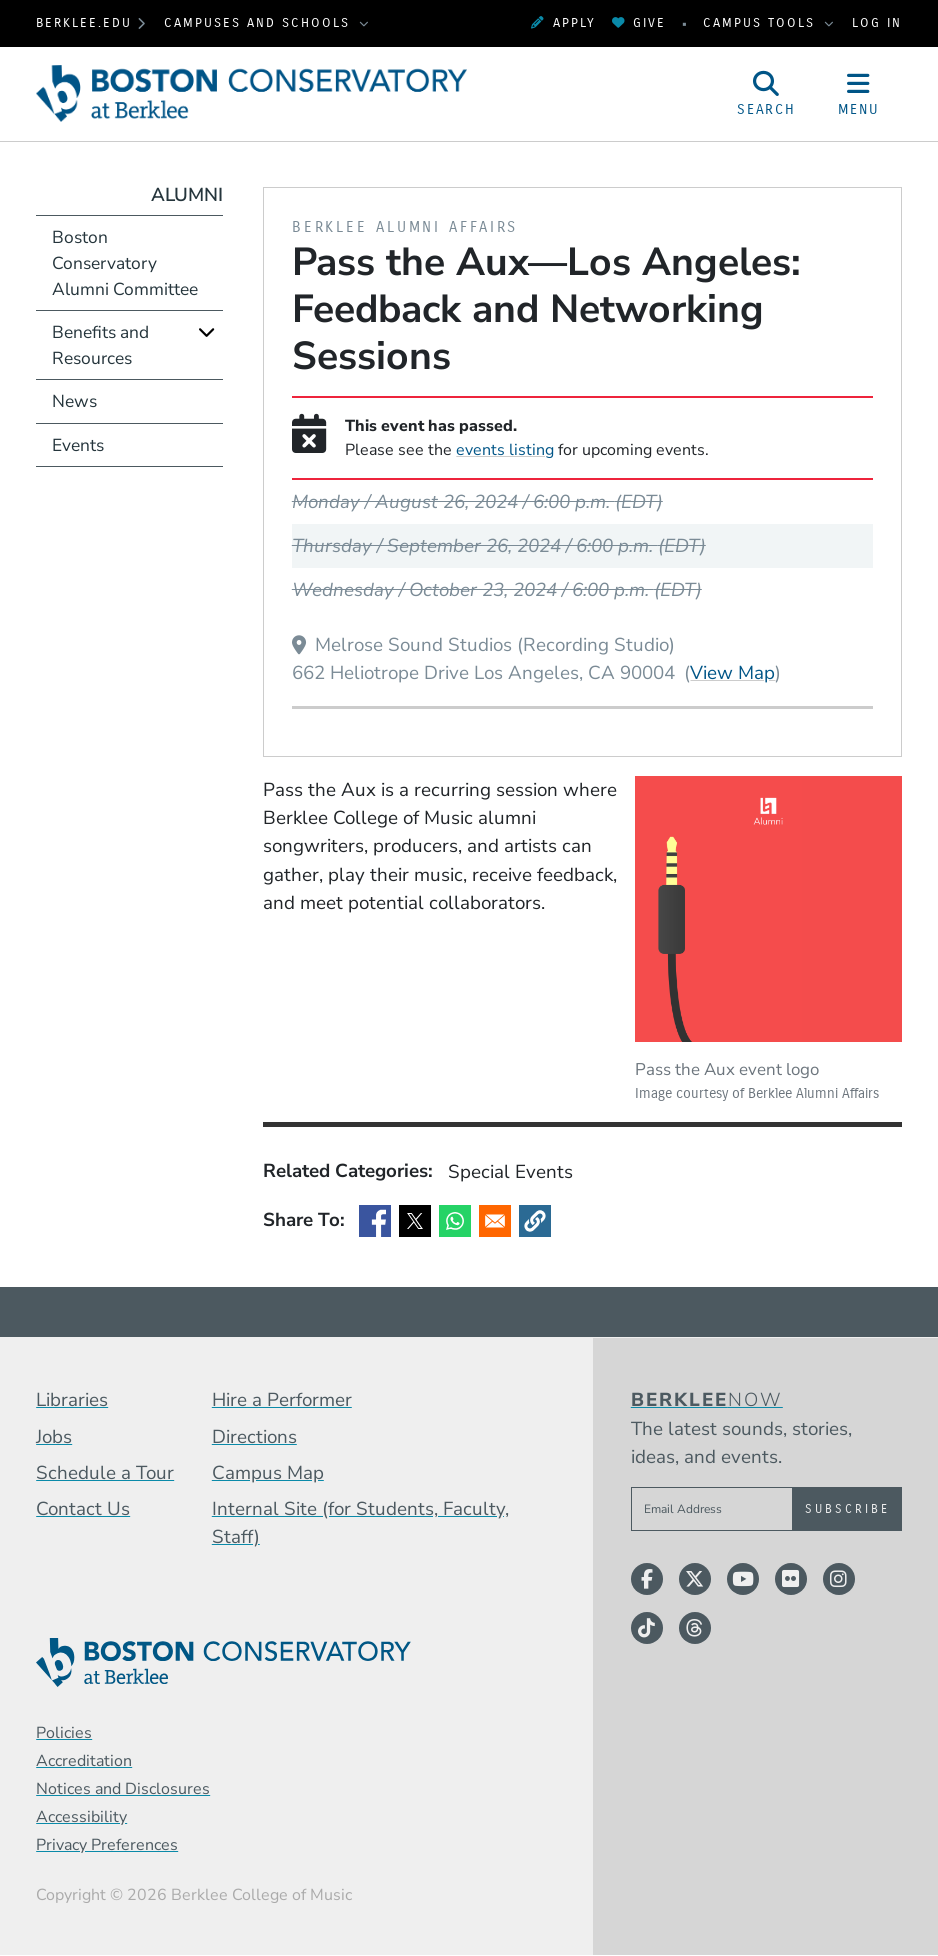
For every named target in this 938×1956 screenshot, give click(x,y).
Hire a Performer (282, 1400)
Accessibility (81, 1817)
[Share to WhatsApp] (455, 1221)
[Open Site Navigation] (858, 94)
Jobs (54, 1437)
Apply (563, 22)
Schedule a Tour (105, 1473)
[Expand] (206, 331)
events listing (505, 450)
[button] (535, 1221)
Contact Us (83, 1509)
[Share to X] (415, 1221)
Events (78, 445)
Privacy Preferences (107, 1845)
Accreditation (84, 1761)
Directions (254, 1437)
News (74, 401)
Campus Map (268, 1473)
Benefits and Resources (100, 345)
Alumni (187, 195)
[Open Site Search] (767, 94)
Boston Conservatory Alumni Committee (125, 263)
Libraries (72, 1400)
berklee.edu (84, 22)
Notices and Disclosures (123, 1789)
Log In (877, 22)
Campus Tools (762, 22)
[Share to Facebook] (375, 1221)
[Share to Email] (495, 1221)
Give (639, 22)
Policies (64, 1733)
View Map (732, 672)
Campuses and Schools (260, 22)
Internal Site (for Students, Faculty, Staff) (360, 1523)
